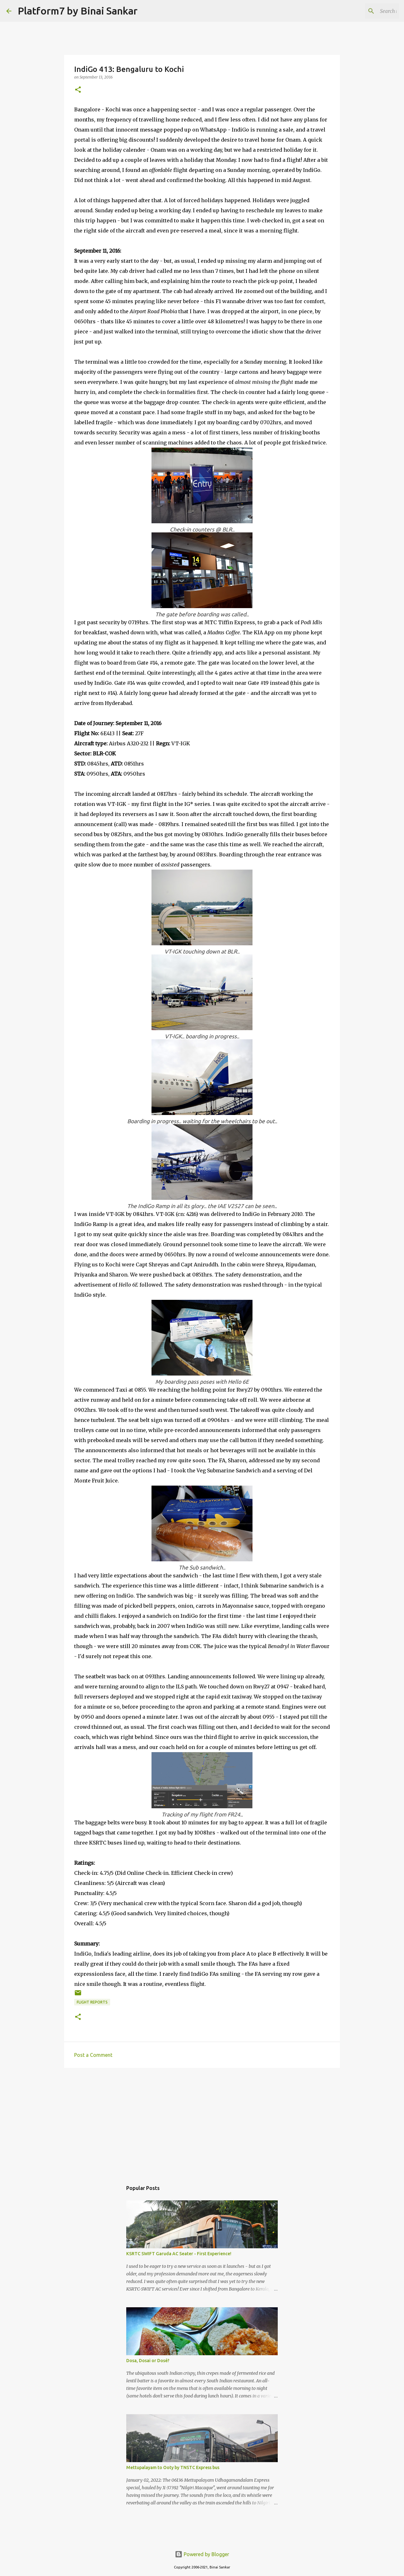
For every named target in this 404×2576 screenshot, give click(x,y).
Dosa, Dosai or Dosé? (147, 2360)
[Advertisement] (202, 2121)
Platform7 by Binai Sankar (78, 10)
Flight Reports (92, 2002)
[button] (78, 90)
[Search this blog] (366, 11)
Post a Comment (93, 2055)
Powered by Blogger (202, 2554)
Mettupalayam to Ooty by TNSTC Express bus (172, 2467)
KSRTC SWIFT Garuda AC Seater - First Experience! (178, 2253)
